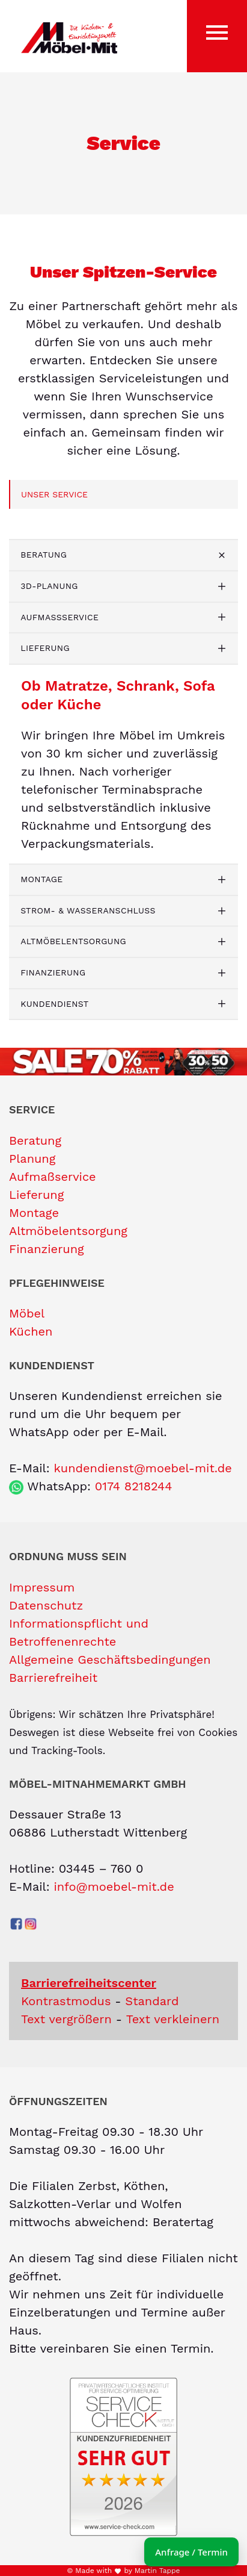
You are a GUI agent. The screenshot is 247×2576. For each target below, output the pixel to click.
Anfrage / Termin (191, 2552)
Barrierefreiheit (53, 1677)
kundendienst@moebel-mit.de (142, 1468)
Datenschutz (46, 1605)
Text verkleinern (172, 2019)
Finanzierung (52, 972)
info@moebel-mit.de (113, 1886)
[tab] (123, 555)
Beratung (43, 554)
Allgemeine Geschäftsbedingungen (110, 1659)
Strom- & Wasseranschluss (88, 910)
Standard (151, 2001)
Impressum (42, 1587)
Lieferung (45, 648)
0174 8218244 (133, 1486)
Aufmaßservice (59, 617)
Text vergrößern (66, 2019)
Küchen (30, 1331)
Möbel (26, 1313)
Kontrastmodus (66, 2001)
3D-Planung (49, 586)
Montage (41, 879)
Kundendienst (54, 1004)
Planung (32, 1158)
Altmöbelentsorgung (73, 941)
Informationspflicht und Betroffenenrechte (78, 1632)
